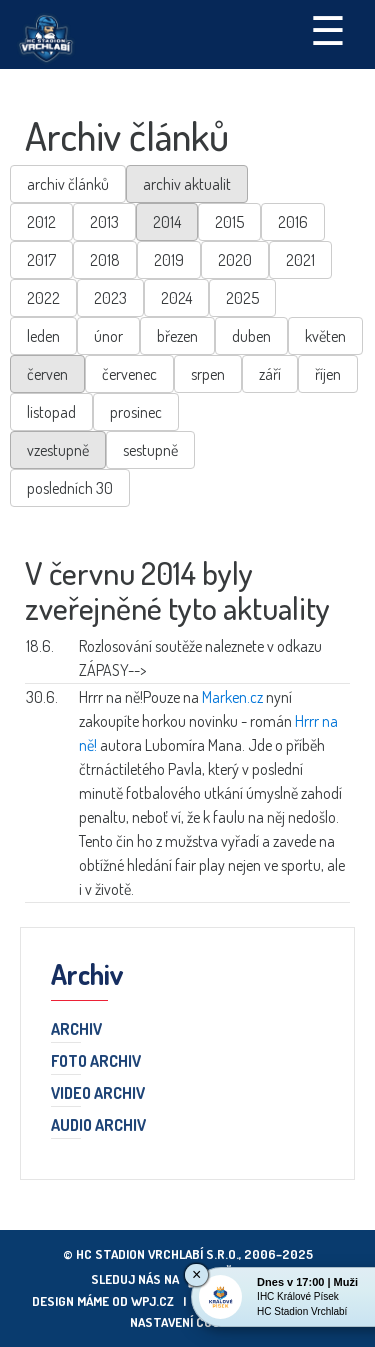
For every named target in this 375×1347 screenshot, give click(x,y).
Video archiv (98, 1094)
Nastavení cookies (187, 1322)
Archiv (76, 1030)
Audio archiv (98, 1126)
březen (177, 336)
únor (108, 336)
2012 (41, 222)
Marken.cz (232, 697)
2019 (169, 260)
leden (43, 336)
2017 (41, 260)
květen (325, 336)
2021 (300, 260)
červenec (129, 374)
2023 (110, 298)
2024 (176, 298)
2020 (235, 260)
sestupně (150, 450)
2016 (293, 222)
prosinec (136, 412)
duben (251, 336)
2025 (242, 298)
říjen (328, 374)
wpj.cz (152, 1301)
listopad (51, 412)
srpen (208, 374)
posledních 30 (70, 488)
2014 (167, 222)
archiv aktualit (187, 184)
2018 (105, 260)
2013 (104, 222)
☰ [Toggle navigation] (328, 29)
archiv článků (68, 184)
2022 (43, 298)
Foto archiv (96, 1062)
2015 (229, 222)
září (270, 374)
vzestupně (58, 450)
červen (47, 374)
